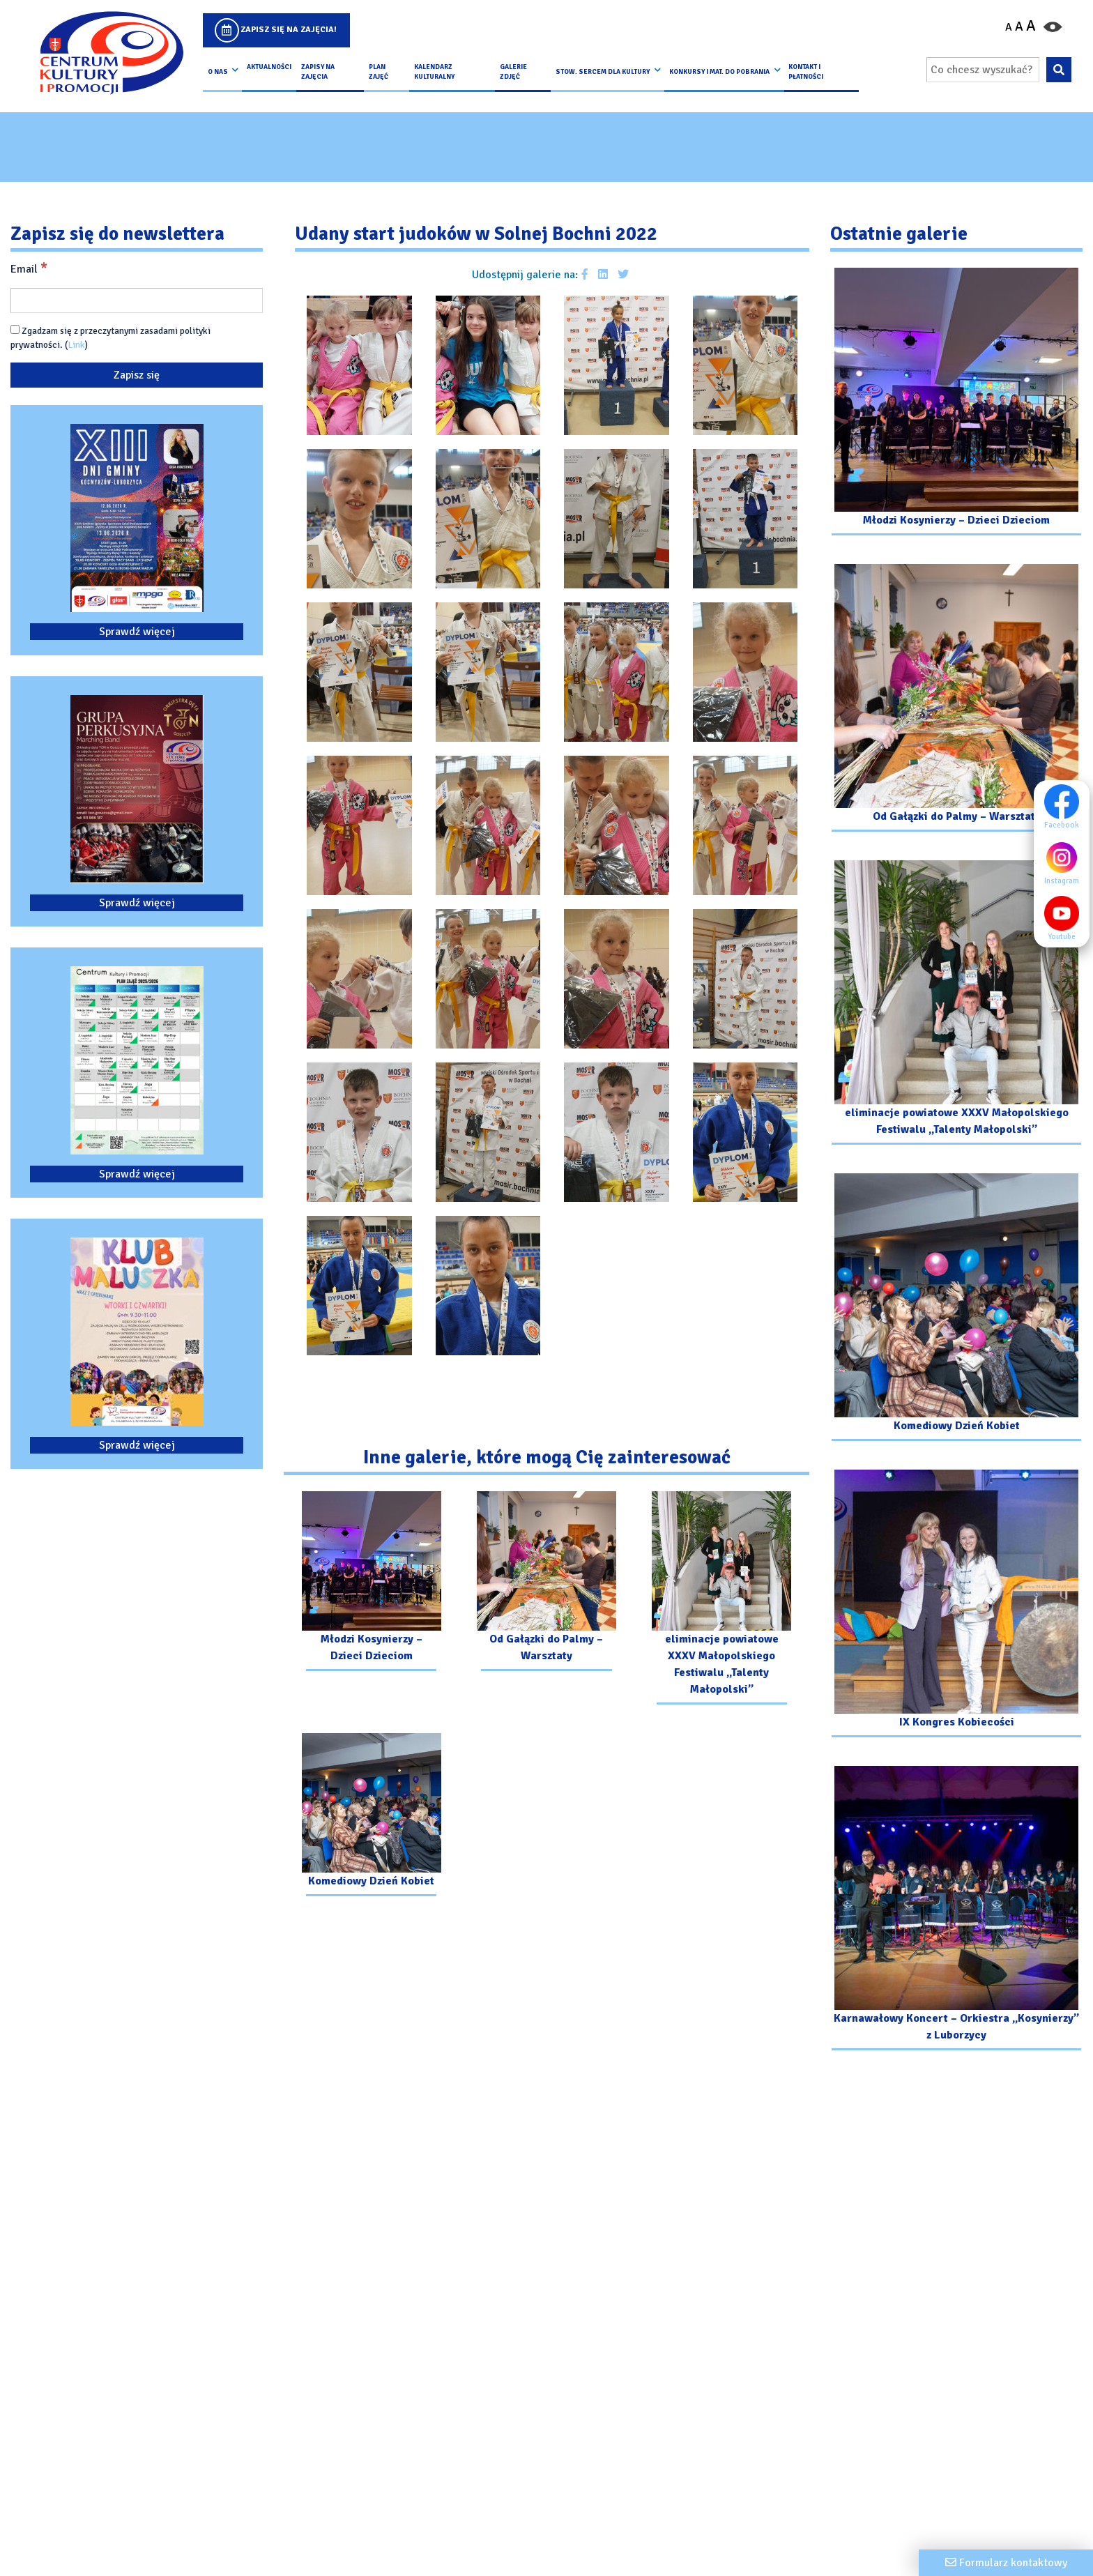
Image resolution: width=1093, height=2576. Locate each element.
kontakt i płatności (805, 72)
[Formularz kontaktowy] (1006, 2563)
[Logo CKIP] (111, 53)
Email (28, 268)
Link (76, 345)
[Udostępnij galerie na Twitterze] (623, 274)
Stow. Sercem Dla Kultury (603, 72)
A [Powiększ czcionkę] (1031, 26)
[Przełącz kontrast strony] (1052, 25)
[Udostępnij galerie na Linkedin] (603, 274)
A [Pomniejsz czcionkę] (1008, 27)
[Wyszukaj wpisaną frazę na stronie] (1058, 69)
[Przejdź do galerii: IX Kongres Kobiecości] (956, 1605)
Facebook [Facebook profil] (1065, 807)
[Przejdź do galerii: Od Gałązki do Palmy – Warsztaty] (546, 1583)
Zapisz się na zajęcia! (288, 29)
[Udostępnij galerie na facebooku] (585, 274)
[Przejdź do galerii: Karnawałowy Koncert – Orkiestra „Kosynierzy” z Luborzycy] (956, 1909)
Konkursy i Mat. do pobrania (719, 72)
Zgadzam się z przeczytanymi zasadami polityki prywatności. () (110, 338)
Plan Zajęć (378, 72)
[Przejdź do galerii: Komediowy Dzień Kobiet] (371, 1816)
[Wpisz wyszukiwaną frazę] (983, 69)
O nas (218, 72)
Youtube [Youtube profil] (1065, 918)
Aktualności (269, 67)
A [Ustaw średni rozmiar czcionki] (1019, 26)
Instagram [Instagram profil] (1065, 862)
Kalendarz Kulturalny (434, 72)
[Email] (136, 300)
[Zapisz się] (136, 375)
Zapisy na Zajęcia (318, 72)
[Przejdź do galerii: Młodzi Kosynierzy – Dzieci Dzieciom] (371, 1583)
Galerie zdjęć (513, 72)
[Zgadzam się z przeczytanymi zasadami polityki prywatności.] (15, 329)
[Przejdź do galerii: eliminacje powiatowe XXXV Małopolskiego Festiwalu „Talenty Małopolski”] (722, 1600)
